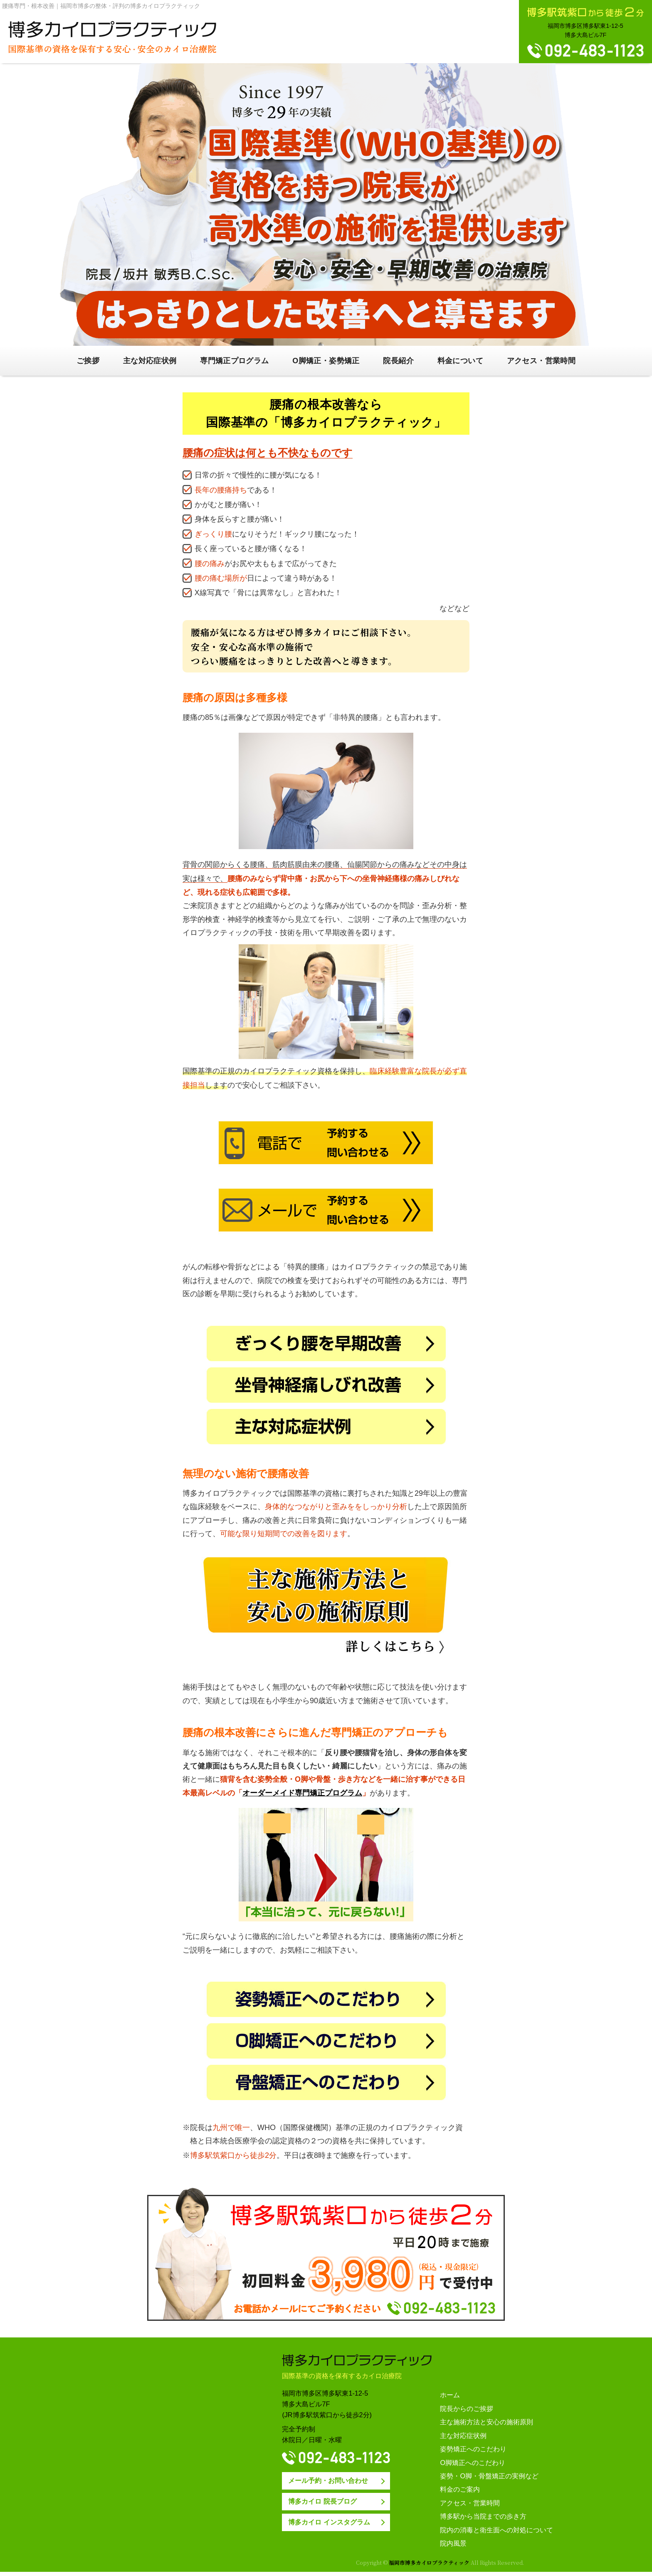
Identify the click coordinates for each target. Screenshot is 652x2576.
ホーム (450, 2395)
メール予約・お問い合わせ (328, 2480)
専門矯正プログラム (234, 361)
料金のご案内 (460, 2489)
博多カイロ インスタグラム (329, 2522)
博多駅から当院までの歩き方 (483, 2516)
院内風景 (453, 2543)
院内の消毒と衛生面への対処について (496, 2530)
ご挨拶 (88, 361)
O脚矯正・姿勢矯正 (325, 361)
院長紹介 (398, 361)
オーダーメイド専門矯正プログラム (302, 1793)
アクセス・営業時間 (541, 361)
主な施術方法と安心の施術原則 (486, 2422)
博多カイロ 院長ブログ (322, 2501)
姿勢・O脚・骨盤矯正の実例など (489, 2476)
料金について (460, 361)
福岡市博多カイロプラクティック (428, 2562)
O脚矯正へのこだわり (472, 2462)
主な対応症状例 (150, 361)
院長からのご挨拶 (466, 2408)
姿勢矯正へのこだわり (473, 2449)
